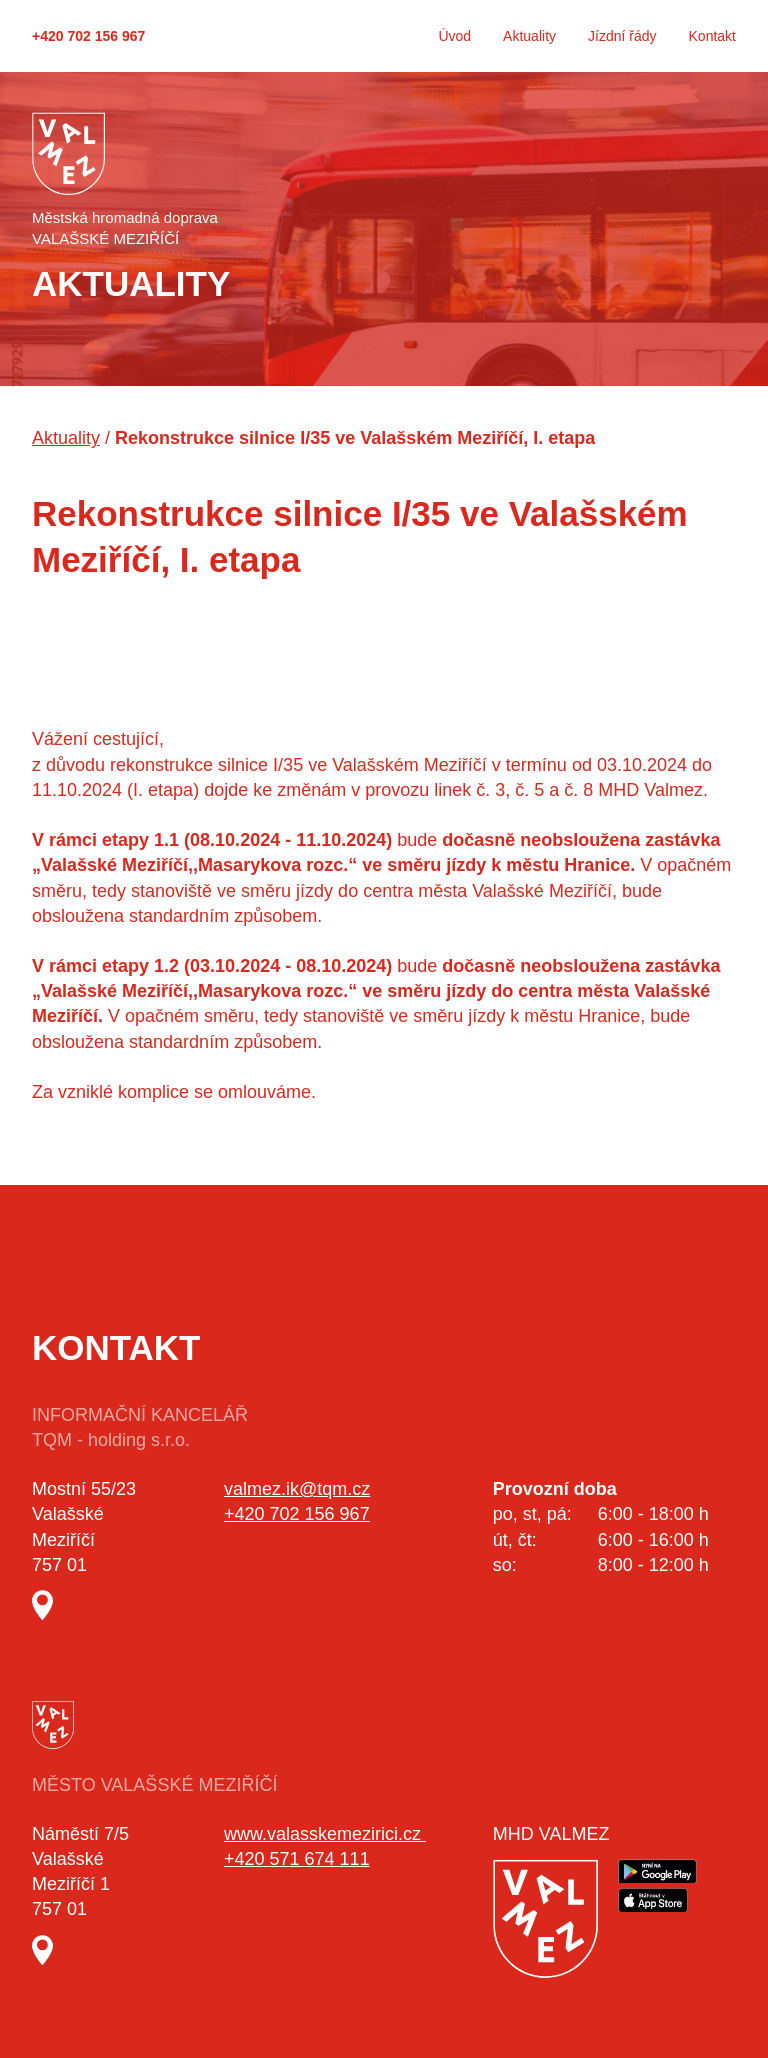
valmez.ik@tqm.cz (297, 1489)
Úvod (454, 36)
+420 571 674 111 (297, 1859)
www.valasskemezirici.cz (325, 1834)
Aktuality (529, 36)
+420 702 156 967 (88, 36)
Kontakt (712, 36)
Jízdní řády (622, 36)
